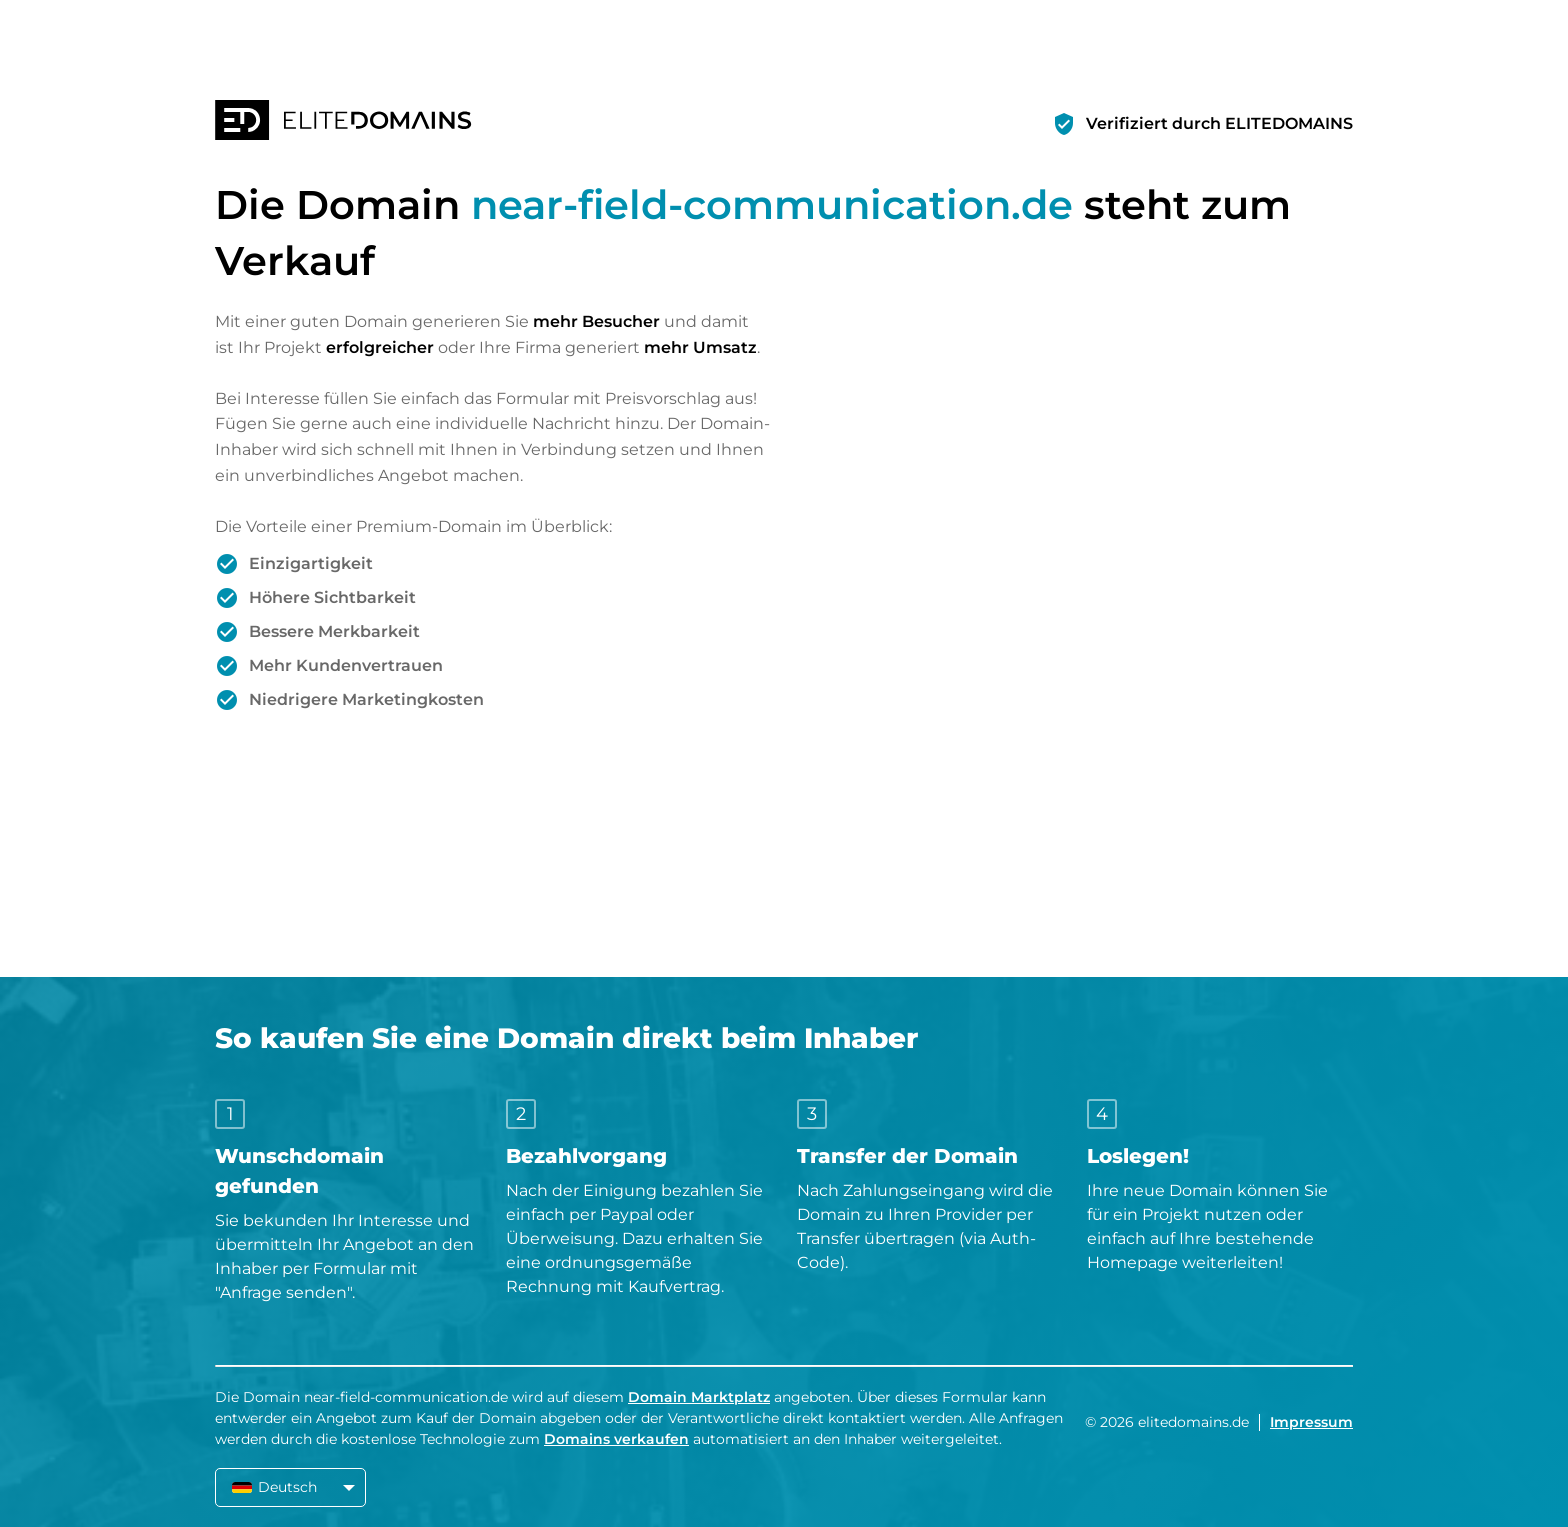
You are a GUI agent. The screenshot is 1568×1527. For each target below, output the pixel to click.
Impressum (1311, 1422)
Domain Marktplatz (699, 1397)
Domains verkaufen (616, 1439)
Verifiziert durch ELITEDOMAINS (1219, 123)
